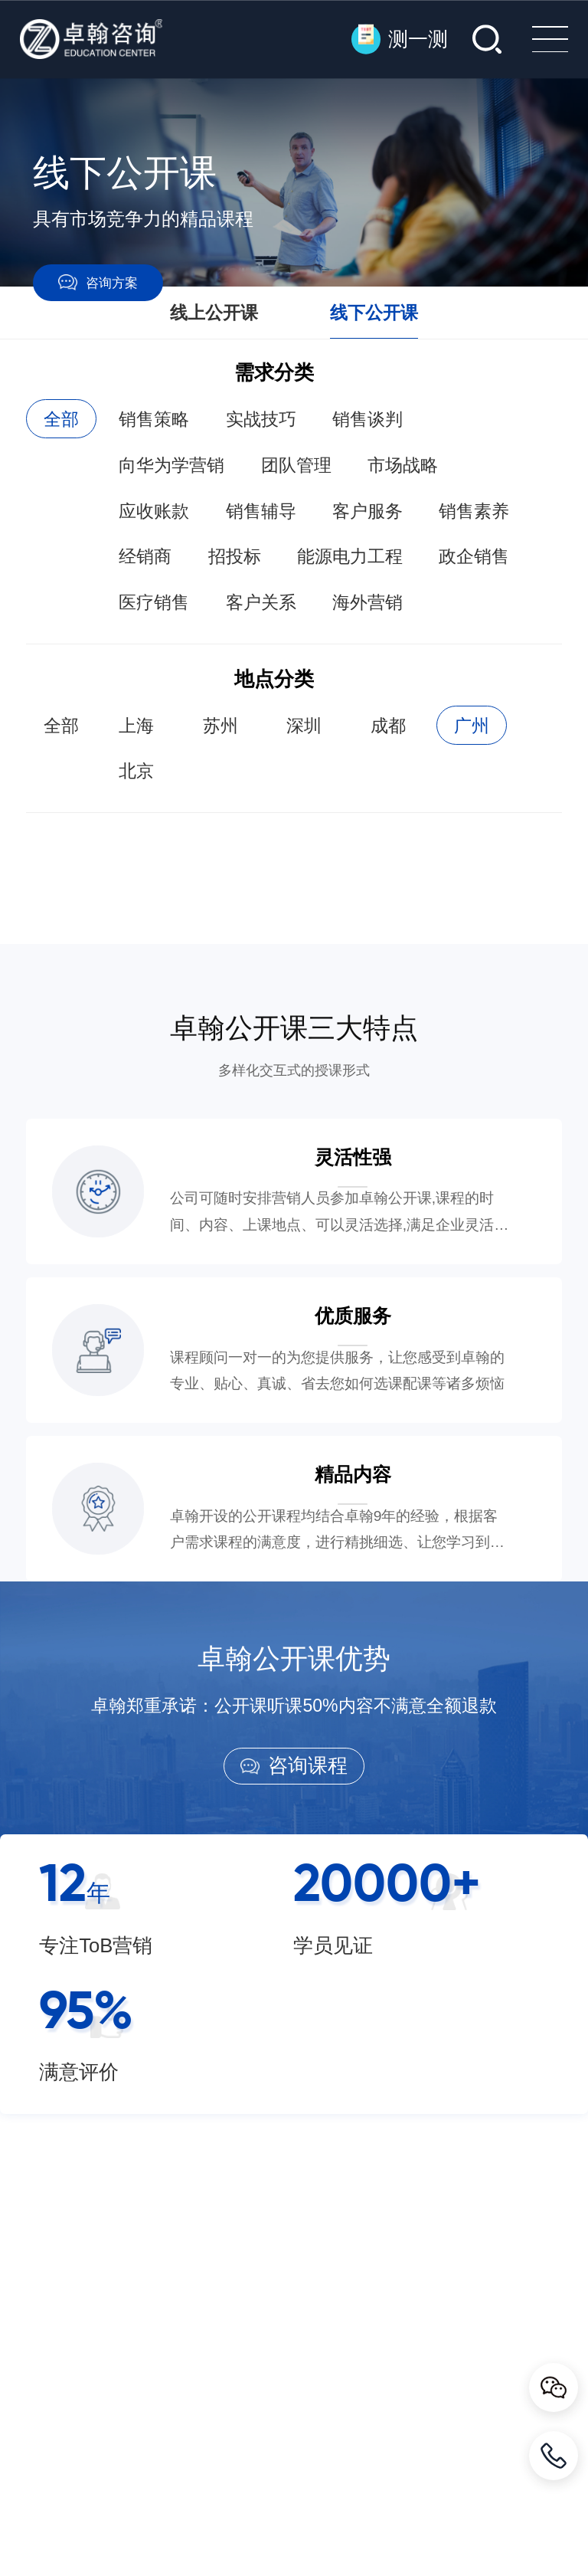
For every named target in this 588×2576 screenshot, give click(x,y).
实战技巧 (261, 419)
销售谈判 (367, 419)
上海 (136, 726)
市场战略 (403, 465)
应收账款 (154, 511)
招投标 (234, 556)
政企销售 (474, 556)
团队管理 (296, 465)
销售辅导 (261, 511)
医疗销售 (154, 602)
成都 (388, 726)
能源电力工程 (350, 556)
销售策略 (154, 419)
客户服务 (367, 511)
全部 (61, 419)
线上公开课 (214, 313)
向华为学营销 (171, 465)
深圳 (304, 726)
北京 (136, 771)
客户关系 (261, 602)
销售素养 (474, 511)
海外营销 (367, 602)
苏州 (220, 726)
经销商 (145, 556)
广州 (471, 726)
